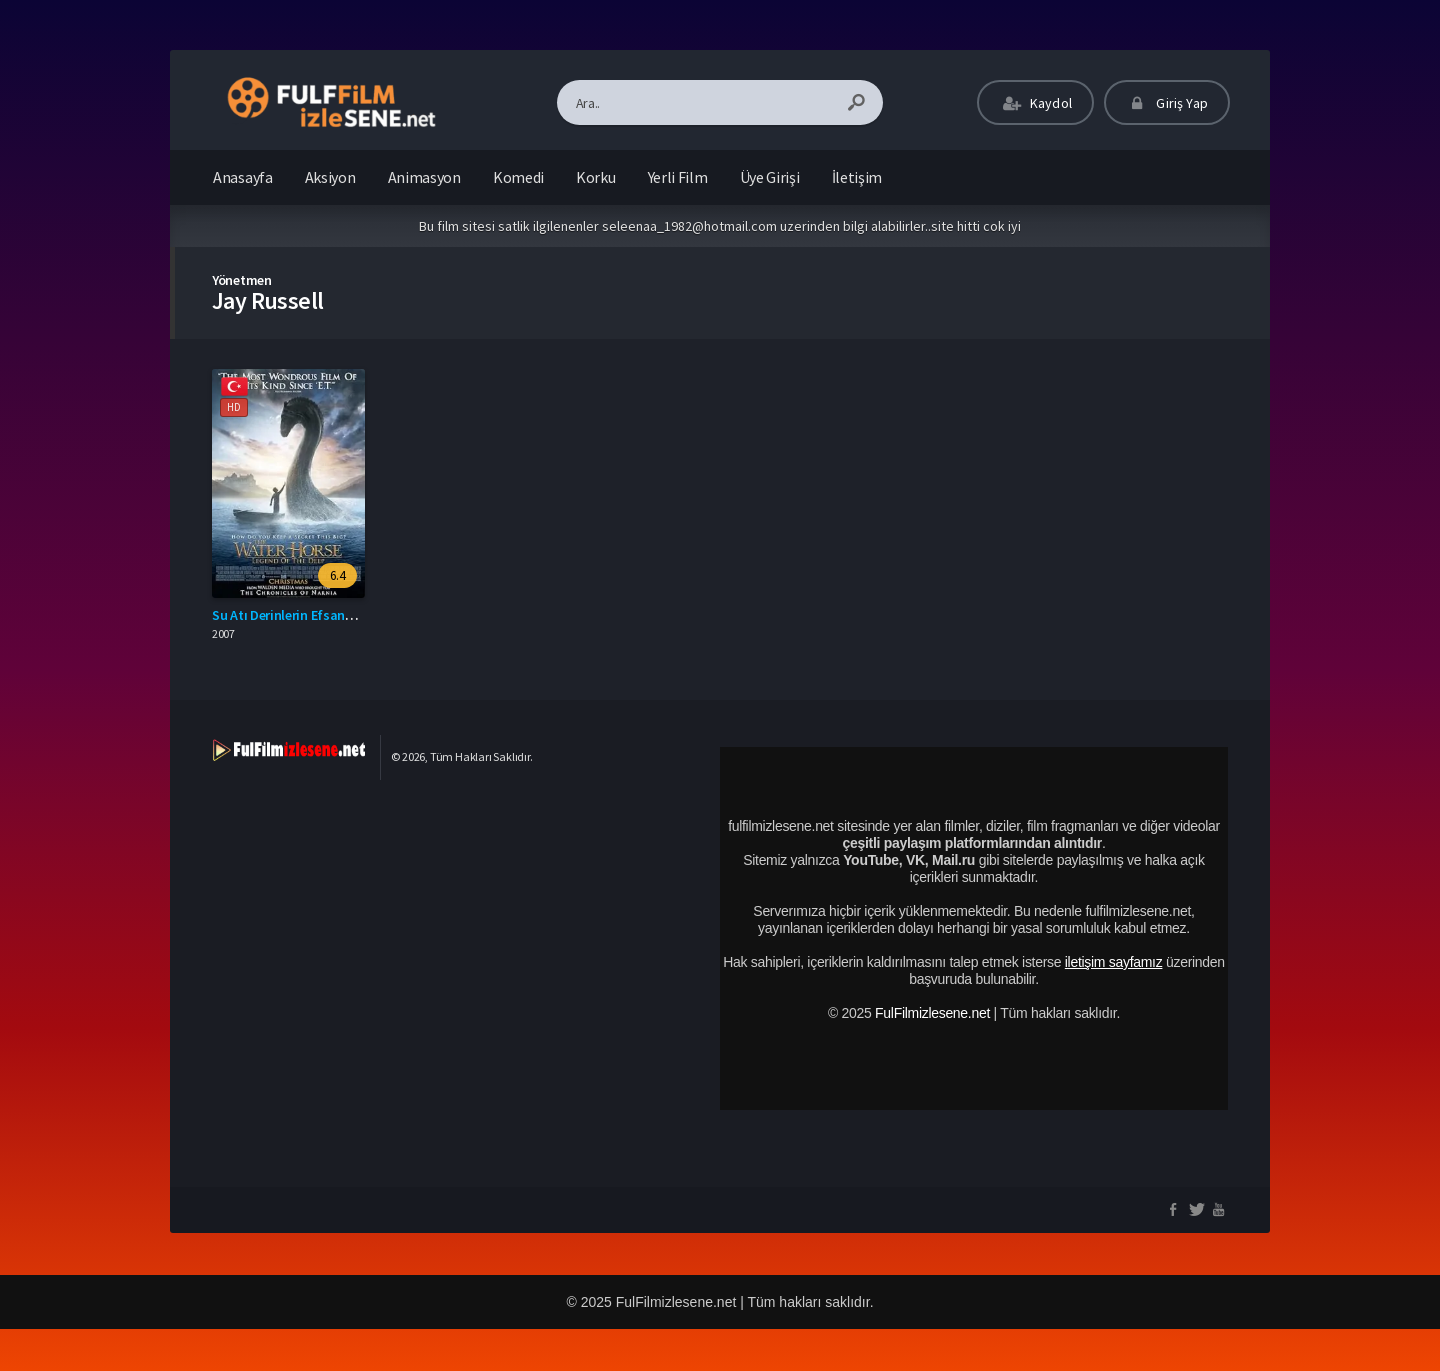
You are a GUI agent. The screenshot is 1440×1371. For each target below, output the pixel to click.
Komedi (518, 177)
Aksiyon (330, 177)
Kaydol (1035, 103)
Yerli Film (678, 177)
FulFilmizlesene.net (932, 1013)
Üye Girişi (770, 177)
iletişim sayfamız (1114, 962)
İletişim (857, 177)
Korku (596, 177)
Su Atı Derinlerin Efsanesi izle (299, 615)
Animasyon (424, 177)
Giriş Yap (1167, 103)
